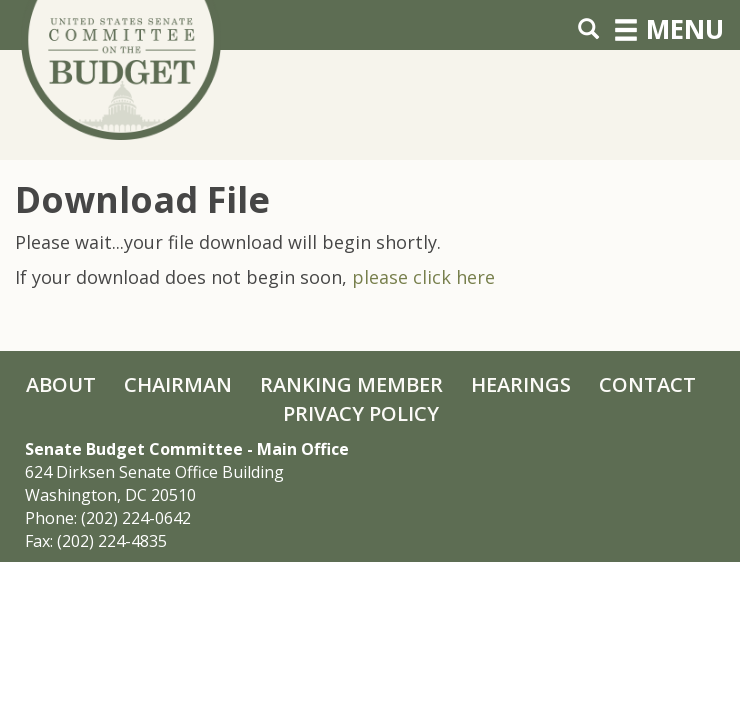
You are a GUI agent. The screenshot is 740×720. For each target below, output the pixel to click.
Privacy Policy (361, 413)
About (61, 384)
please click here (423, 277)
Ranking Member (351, 384)
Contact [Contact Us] (647, 384)
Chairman (178, 384)
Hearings (521, 384)
